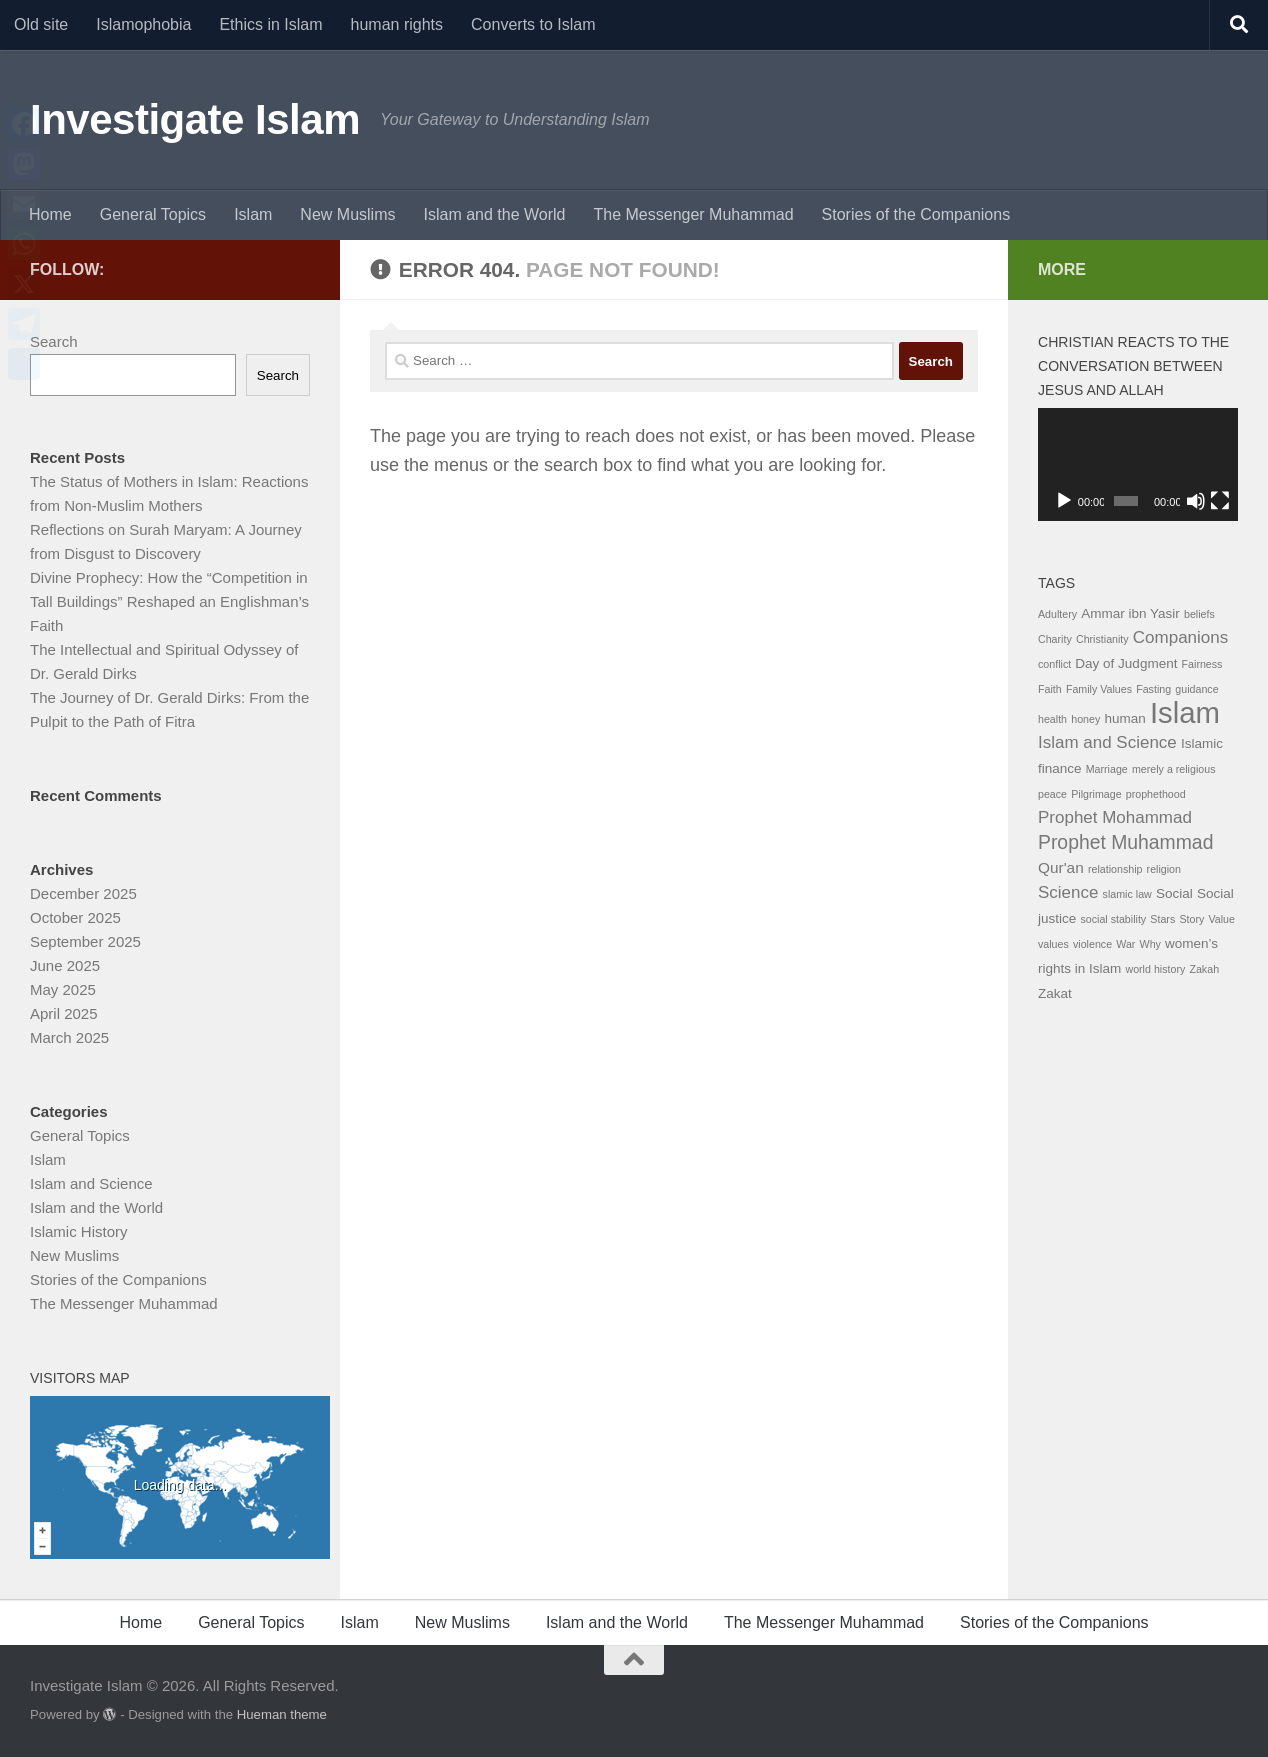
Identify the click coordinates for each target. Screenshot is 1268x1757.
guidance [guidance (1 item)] (1196, 689)
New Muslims (347, 214)
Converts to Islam (533, 24)
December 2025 (83, 893)
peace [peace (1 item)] (1052, 794)
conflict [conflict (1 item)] (1054, 664)
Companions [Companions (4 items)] (1180, 637)
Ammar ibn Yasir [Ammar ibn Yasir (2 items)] (1130, 613)
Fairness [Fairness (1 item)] (1202, 664)
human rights (397, 24)
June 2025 (65, 965)
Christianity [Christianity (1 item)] (1102, 639)
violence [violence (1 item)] (1092, 944)
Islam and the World (494, 214)
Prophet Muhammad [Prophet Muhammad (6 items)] (1125, 842)
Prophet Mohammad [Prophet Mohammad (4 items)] (1115, 817)
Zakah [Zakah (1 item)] (1204, 969)
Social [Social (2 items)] (1174, 893)
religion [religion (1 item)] (1164, 869)
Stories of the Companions (916, 214)
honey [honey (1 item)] (1085, 719)
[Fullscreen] (1220, 501)
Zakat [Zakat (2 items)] (1055, 993)
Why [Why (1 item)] (1150, 944)
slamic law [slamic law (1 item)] (1127, 894)
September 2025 (85, 941)
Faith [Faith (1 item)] (1050, 689)
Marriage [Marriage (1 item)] (1107, 769)
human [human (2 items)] (1124, 718)
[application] (1138, 464)
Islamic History (79, 1231)
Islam (253, 214)
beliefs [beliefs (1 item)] (1199, 614)
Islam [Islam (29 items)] (1185, 712)
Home (50, 214)
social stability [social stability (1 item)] (1113, 919)
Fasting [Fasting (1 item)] (1153, 689)
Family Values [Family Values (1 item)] (1099, 689)
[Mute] (1196, 501)
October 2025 (75, 917)
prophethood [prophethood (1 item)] (1156, 794)
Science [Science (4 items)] (1068, 892)
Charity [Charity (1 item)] (1055, 639)
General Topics (153, 214)
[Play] (1064, 501)
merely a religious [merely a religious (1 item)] (1174, 769)
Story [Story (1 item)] (1191, 919)
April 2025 (64, 1013)
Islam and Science (91, 1183)
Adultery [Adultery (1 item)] (1057, 614)
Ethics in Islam (270, 24)
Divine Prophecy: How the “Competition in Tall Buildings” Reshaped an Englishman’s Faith (169, 601)
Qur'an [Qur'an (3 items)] (1061, 867)
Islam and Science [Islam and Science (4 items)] (1107, 742)
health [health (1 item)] (1052, 719)
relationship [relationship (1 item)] (1115, 869)
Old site (41, 24)
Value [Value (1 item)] (1221, 919)
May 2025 (63, 989)
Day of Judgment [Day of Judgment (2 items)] (1126, 663)
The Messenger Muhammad (693, 214)
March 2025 (69, 1037)
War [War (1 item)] (1125, 944)
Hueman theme (282, 1714)
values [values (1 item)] (1053, 944)
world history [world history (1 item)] (1155, 969)
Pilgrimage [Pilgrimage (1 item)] (1096, 794)
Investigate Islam (195, 119)
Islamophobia (143, 24)
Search (54, 341)
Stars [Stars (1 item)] (1162, 919)
